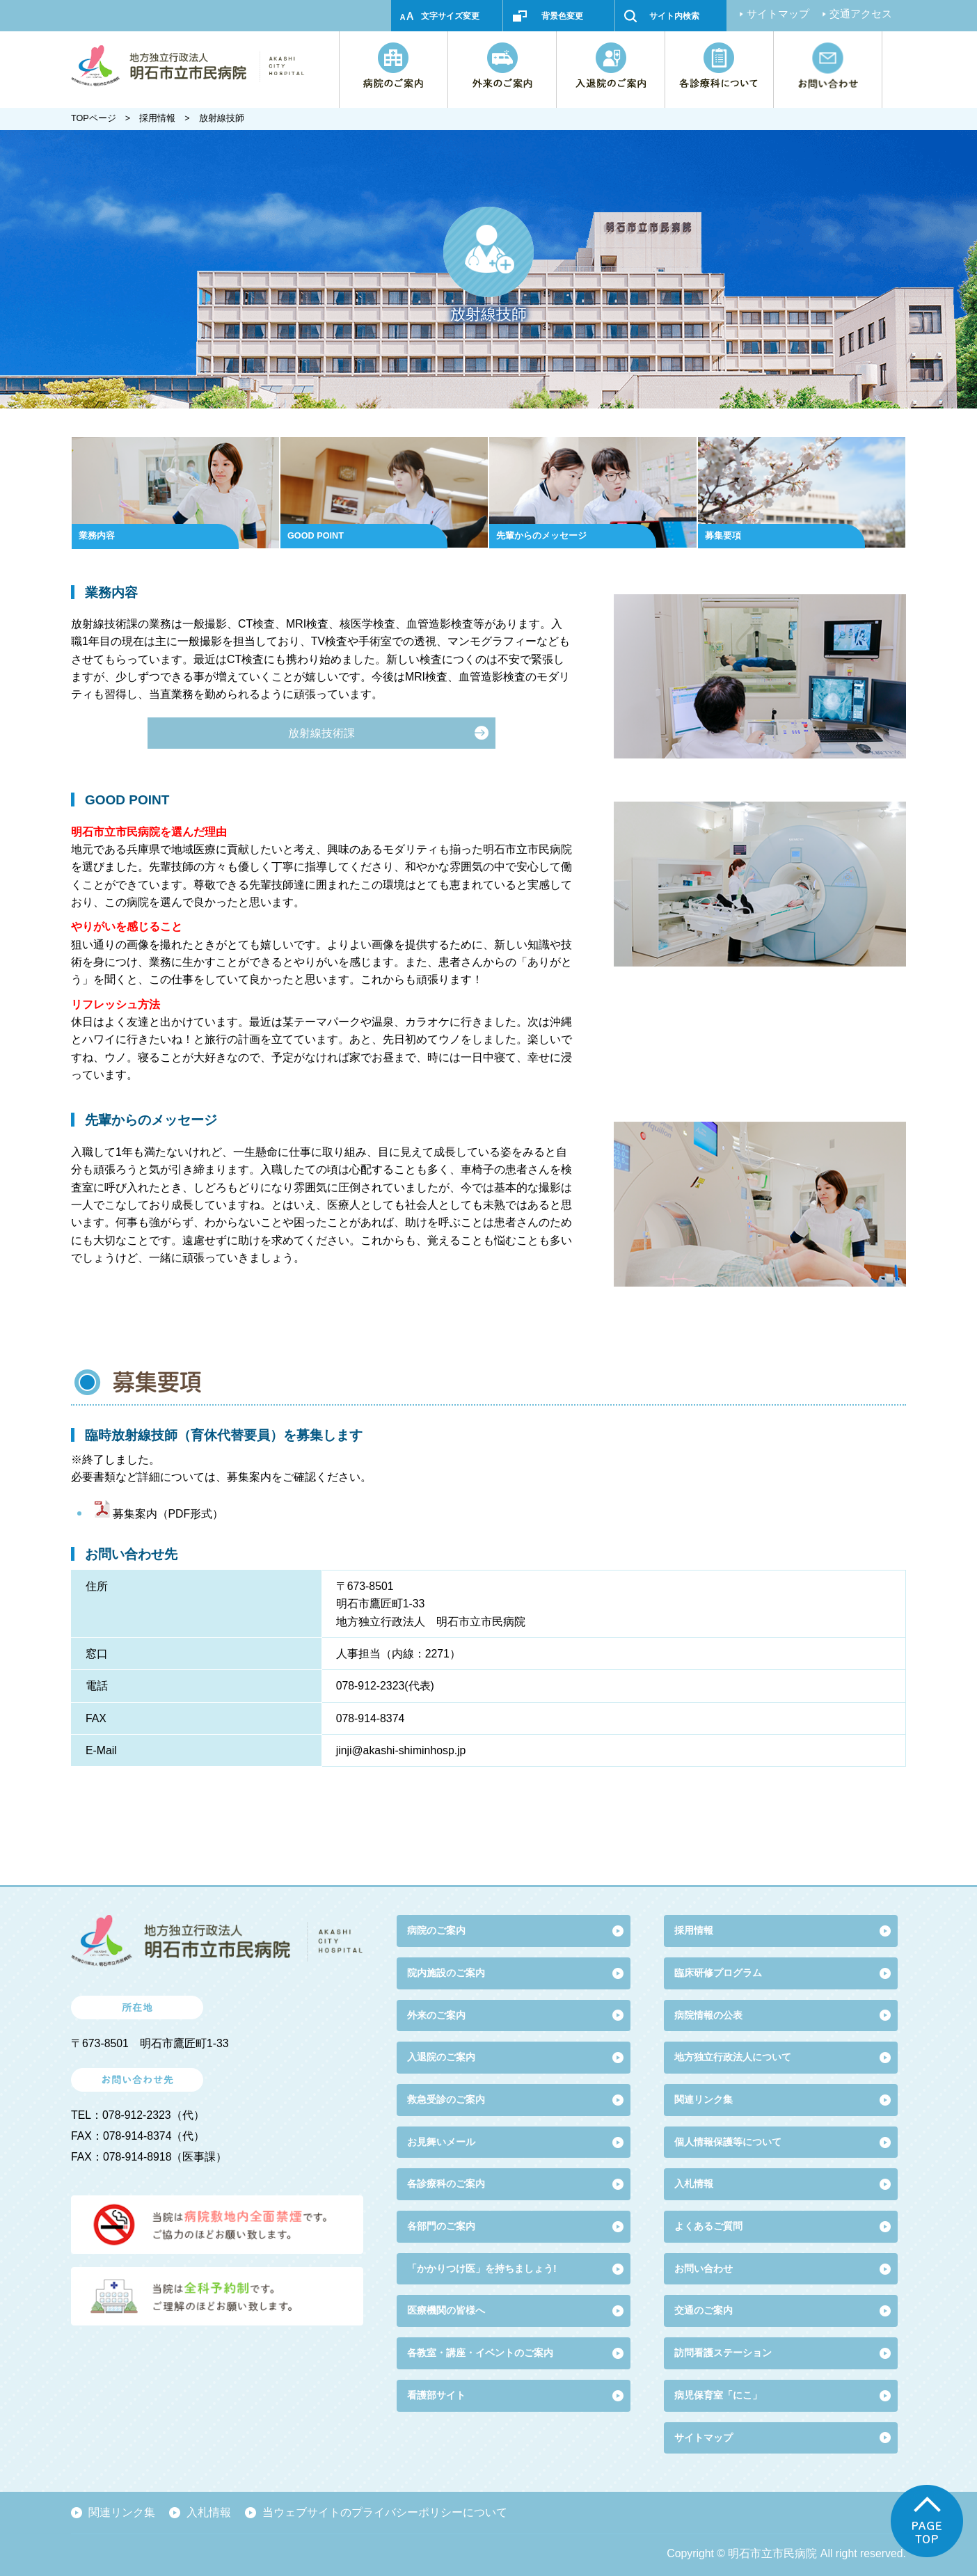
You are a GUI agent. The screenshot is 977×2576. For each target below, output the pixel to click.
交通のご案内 (703, 2310)
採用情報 (157, 118)
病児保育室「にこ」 (718, 2395)
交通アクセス (860, 13)
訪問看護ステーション (723, 2352)
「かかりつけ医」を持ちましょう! (482, 2268)
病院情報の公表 (708, 2015)
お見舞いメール (441, 2141)
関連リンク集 (703, 2099)
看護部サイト (436, 2395)
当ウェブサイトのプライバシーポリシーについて (384, 2512)
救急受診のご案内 (446, 2099)
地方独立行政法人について (732, 2056)
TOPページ (93, 118)
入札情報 (208, 2512)
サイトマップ (778, 13)
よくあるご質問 (708, 2226)
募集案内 (135, 1514)
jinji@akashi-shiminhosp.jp (401, 1750)
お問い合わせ (703, 2268)
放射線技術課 (321, 733)
